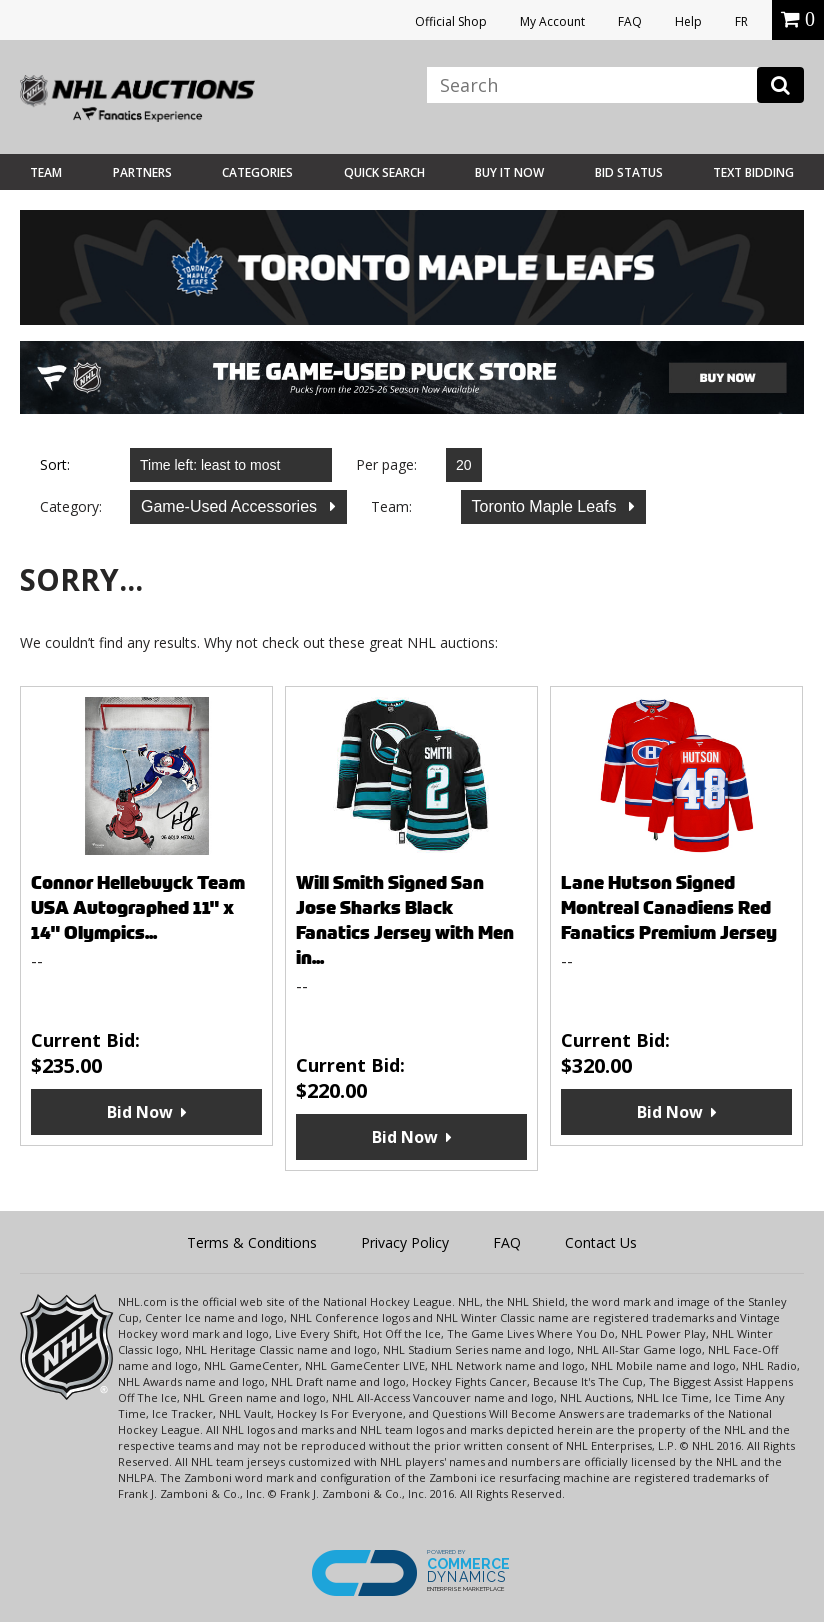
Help (688, 21)
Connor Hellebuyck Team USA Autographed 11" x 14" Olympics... (138, 907)
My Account (552, 21)
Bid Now (140, 1112)
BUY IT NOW (509, 172)
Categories (257, 172)
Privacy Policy (405, 1242)
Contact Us (601, 1242)
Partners (142, 172)
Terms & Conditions (252, 1242)
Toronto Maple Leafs (546, 506)
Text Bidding (753, 172)
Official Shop (451, 21)
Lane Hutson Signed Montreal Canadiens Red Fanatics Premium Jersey (669, 907)
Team (46, 172)
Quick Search (384, 172)
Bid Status (629, 172)
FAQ (630, 21)
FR (741, 21)
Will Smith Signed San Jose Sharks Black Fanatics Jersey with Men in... (405, 920)
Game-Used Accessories (231, 506)
